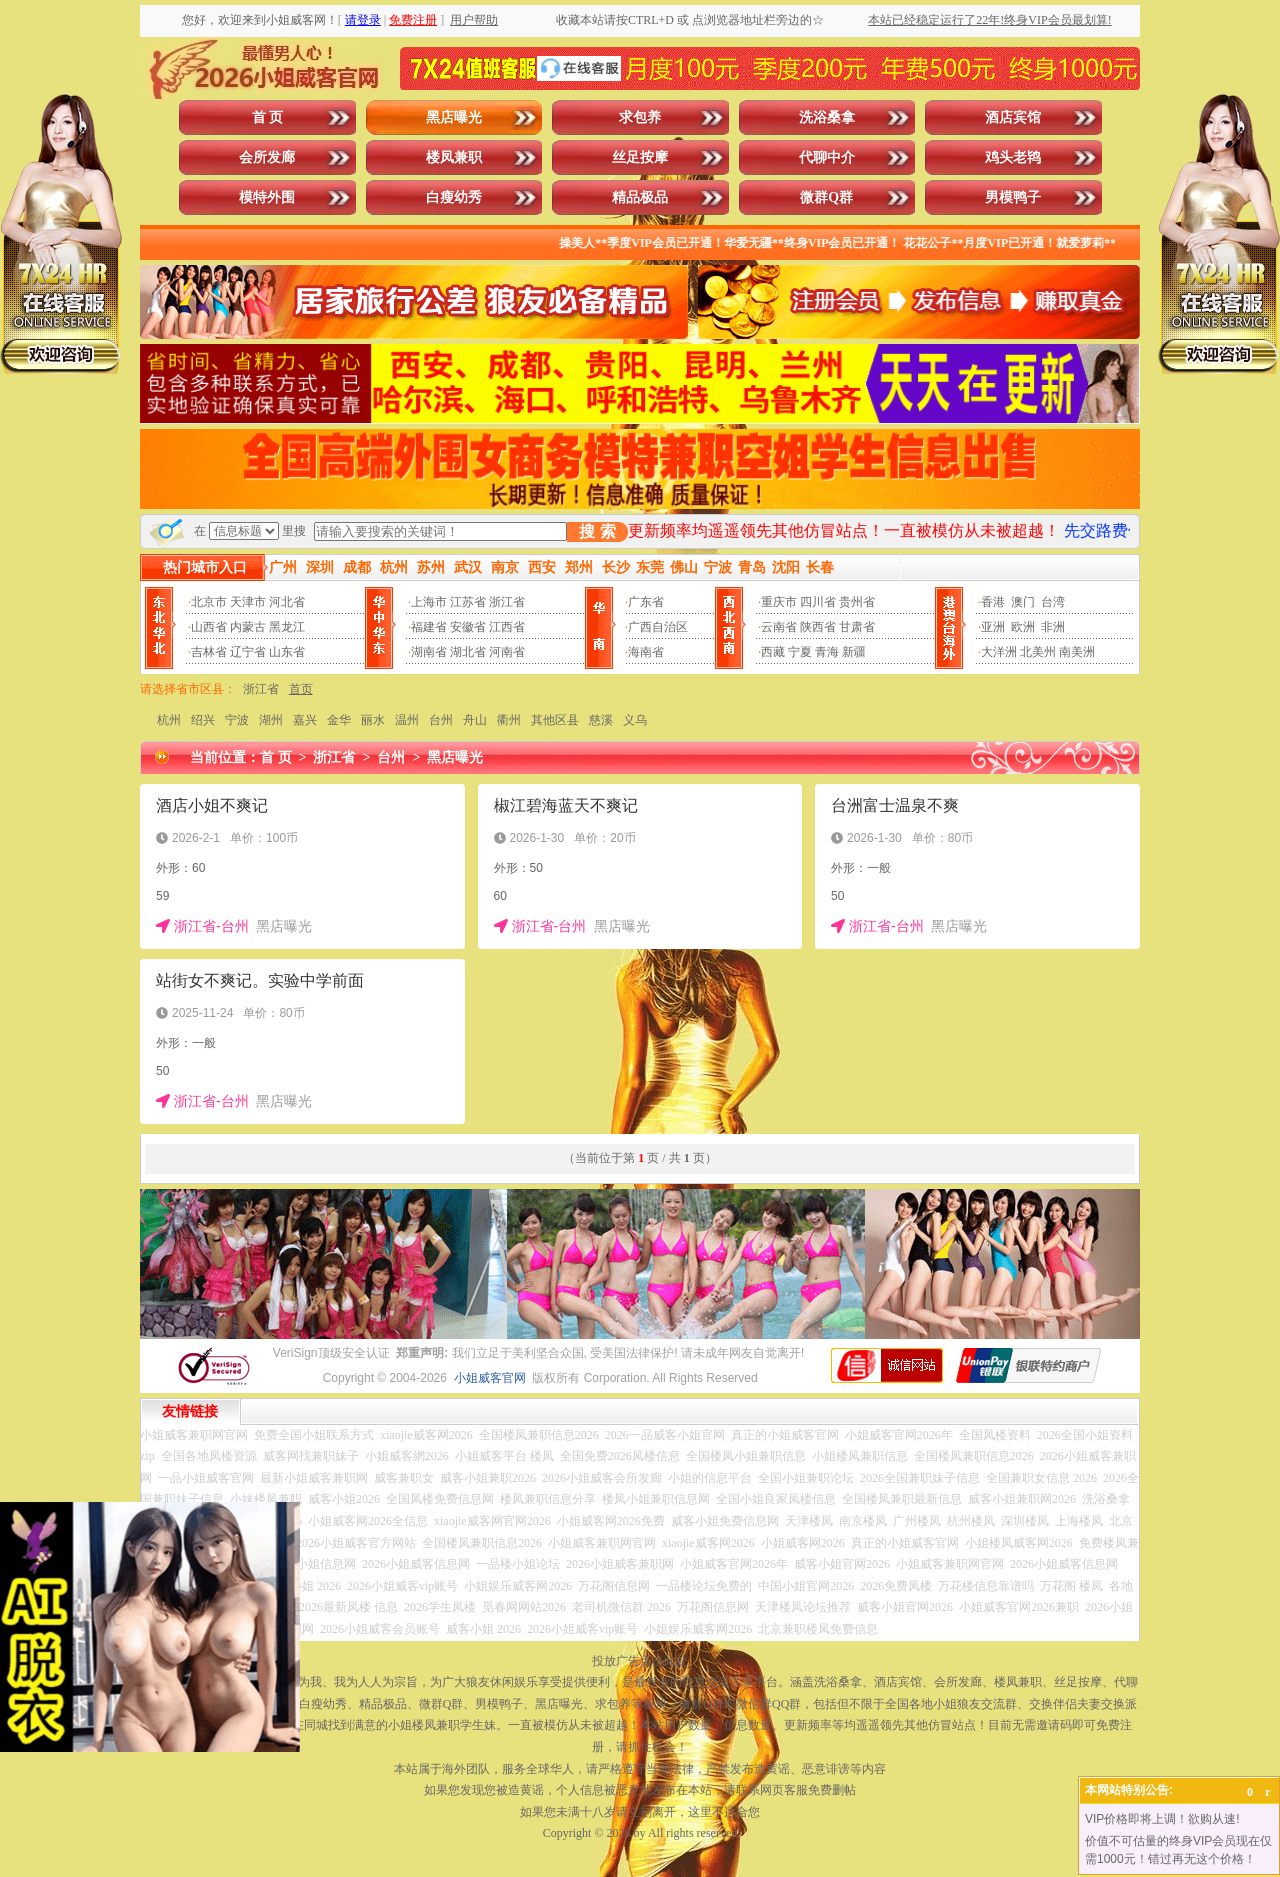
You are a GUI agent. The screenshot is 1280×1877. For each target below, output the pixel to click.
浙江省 (507, 602)
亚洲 (993, 627)
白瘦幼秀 (454, 197)
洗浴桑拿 (827, 117)
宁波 (237, 720)
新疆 (854, 652)
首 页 (268, 117)
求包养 (640, 117)
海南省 (646, 652)
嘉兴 (305, 720)
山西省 (209, 627)
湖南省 (429, 652)
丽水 (373, 720)
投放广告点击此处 (640, 1661)
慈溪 (601, 720)
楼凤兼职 (454, 157)
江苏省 (468, 602)
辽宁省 (248, 652)
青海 (827, 652)
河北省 (287, 602)
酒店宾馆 (1013, 117)
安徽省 (468, 627)
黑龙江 (287, 627)
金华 (339, 720)
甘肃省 (857, 627)
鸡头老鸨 (1013, 157)
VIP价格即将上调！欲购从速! (1162, 1819)
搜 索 (597, 531)
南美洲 (1077, 652)
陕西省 (818, 627)
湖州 (271, 720)
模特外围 (267, 197)
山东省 (287, 652)
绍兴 (203, 720)
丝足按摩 (640, 157)
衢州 (509, 720)
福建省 (429, 627)
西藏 (773, 652)
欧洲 (1023, 627)
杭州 (169, 720)
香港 (993, 602)
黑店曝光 (454, 117)
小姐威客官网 (490, 1378)
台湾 (1053, 602)
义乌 (635, 720)
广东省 (646, 602)
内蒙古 (248, 627)
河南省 (507, 652)
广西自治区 (658, 627)
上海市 (429, 602)
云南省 (779, 627)
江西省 (507, 627)
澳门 (1023, 602)
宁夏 (800, 652)
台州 (441, 720)
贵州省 (857, 602)
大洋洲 (999, 652)
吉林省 (209, 652)
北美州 (1038, 652)
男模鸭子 (1013, 197)
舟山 (475, 720)
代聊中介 (827, 157)
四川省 (818, 602)
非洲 (1053, 627)
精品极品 (640, 197)
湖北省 (468, 652)
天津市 (248, 602)
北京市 (209, 602)
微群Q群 (826, 197)
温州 (407, 720)
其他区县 (555, 720)
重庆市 (779, 602)
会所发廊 (267, 157)
